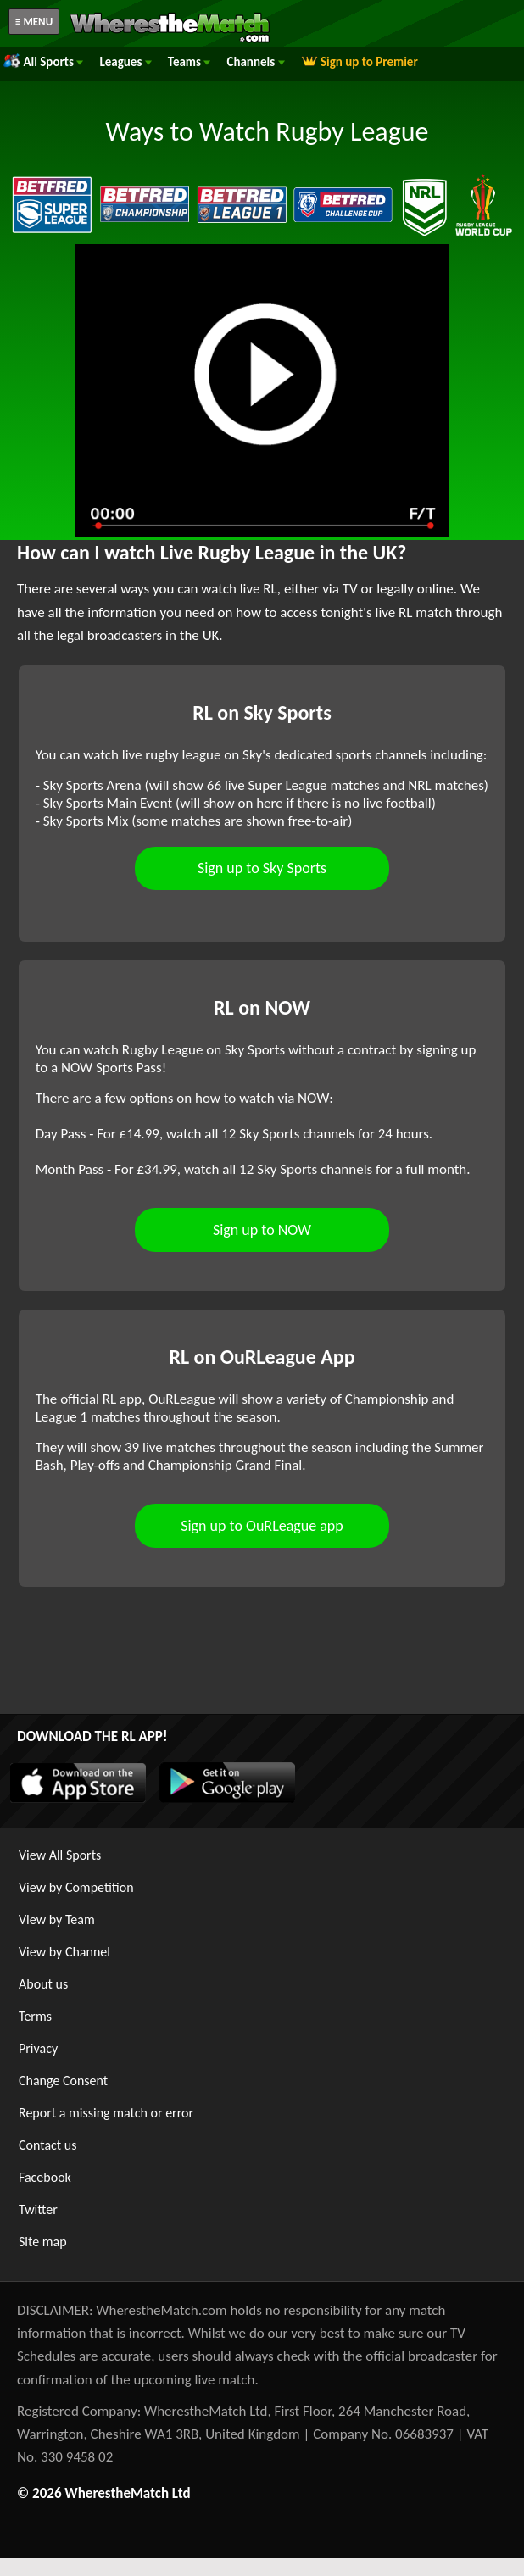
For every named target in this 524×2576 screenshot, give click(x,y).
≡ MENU (34, 21)
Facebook (45, 2177)
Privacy (38, 2048)
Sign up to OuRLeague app (262, 1525)
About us (43, 1984)
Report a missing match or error (106, 2113)
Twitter (38, 2209)
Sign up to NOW (262, 1230)
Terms (35, 2016)
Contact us (47, 2145)
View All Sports (60, 1855)
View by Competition (76, 1887)
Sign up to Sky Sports (262, 868)
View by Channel (64, 1952)
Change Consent (63, 2080)
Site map (43, 2242)
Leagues (125, 62)
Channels (255, 62)
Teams (189, 62)
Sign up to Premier (359, 62)
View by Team (57, 1919)
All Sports (43, 62)
